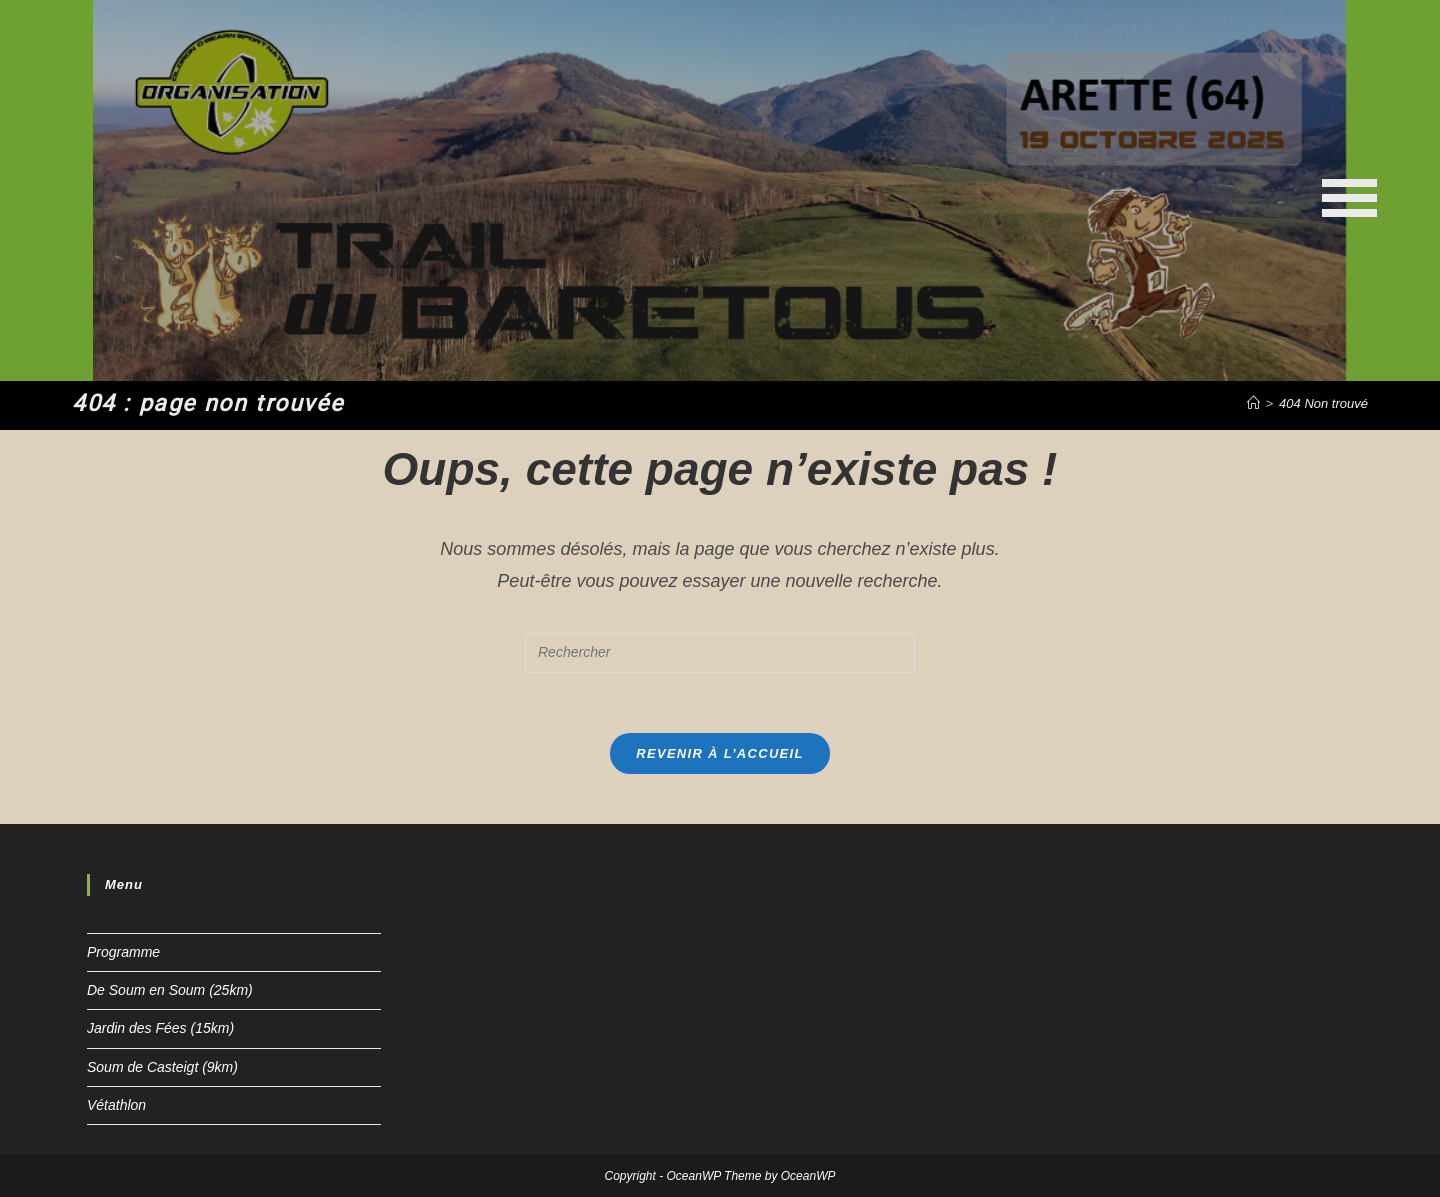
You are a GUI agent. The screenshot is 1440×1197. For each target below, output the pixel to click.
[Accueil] (1253, 403)
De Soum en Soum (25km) (170, 990)
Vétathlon (116, 1105)
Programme (123, 952)
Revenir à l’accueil (719, 753)
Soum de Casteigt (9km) (162, 1067)
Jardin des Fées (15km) (160, 1028)
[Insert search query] (720, 653)
